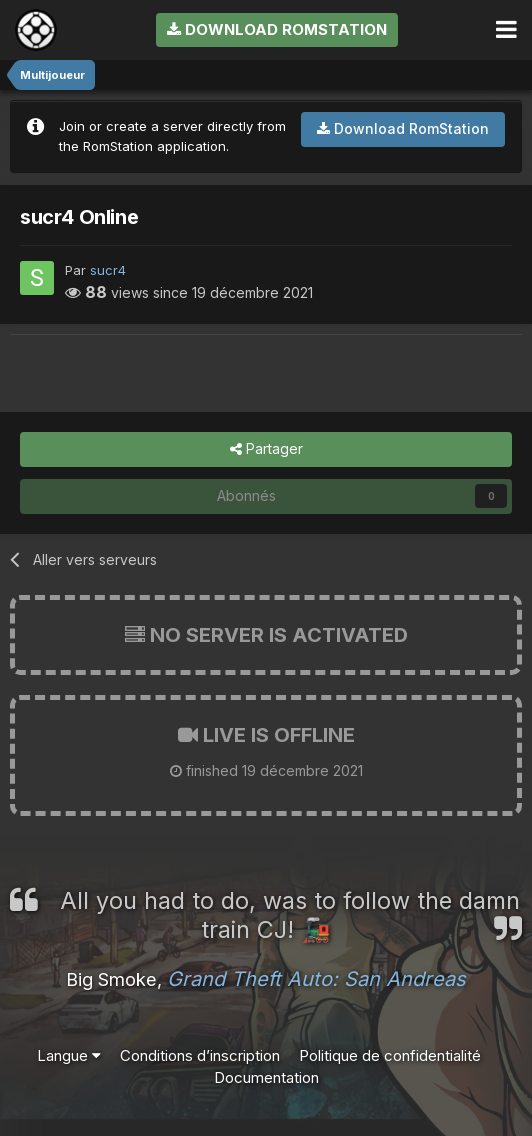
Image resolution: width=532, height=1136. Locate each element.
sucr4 (108, 270)
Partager (266, 449)
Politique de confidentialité (390, 1055)
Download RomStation (277, 29)
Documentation (266, 1077)
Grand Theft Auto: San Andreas (316, 979)
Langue (69, 1055)
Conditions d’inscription (200, 1055)
